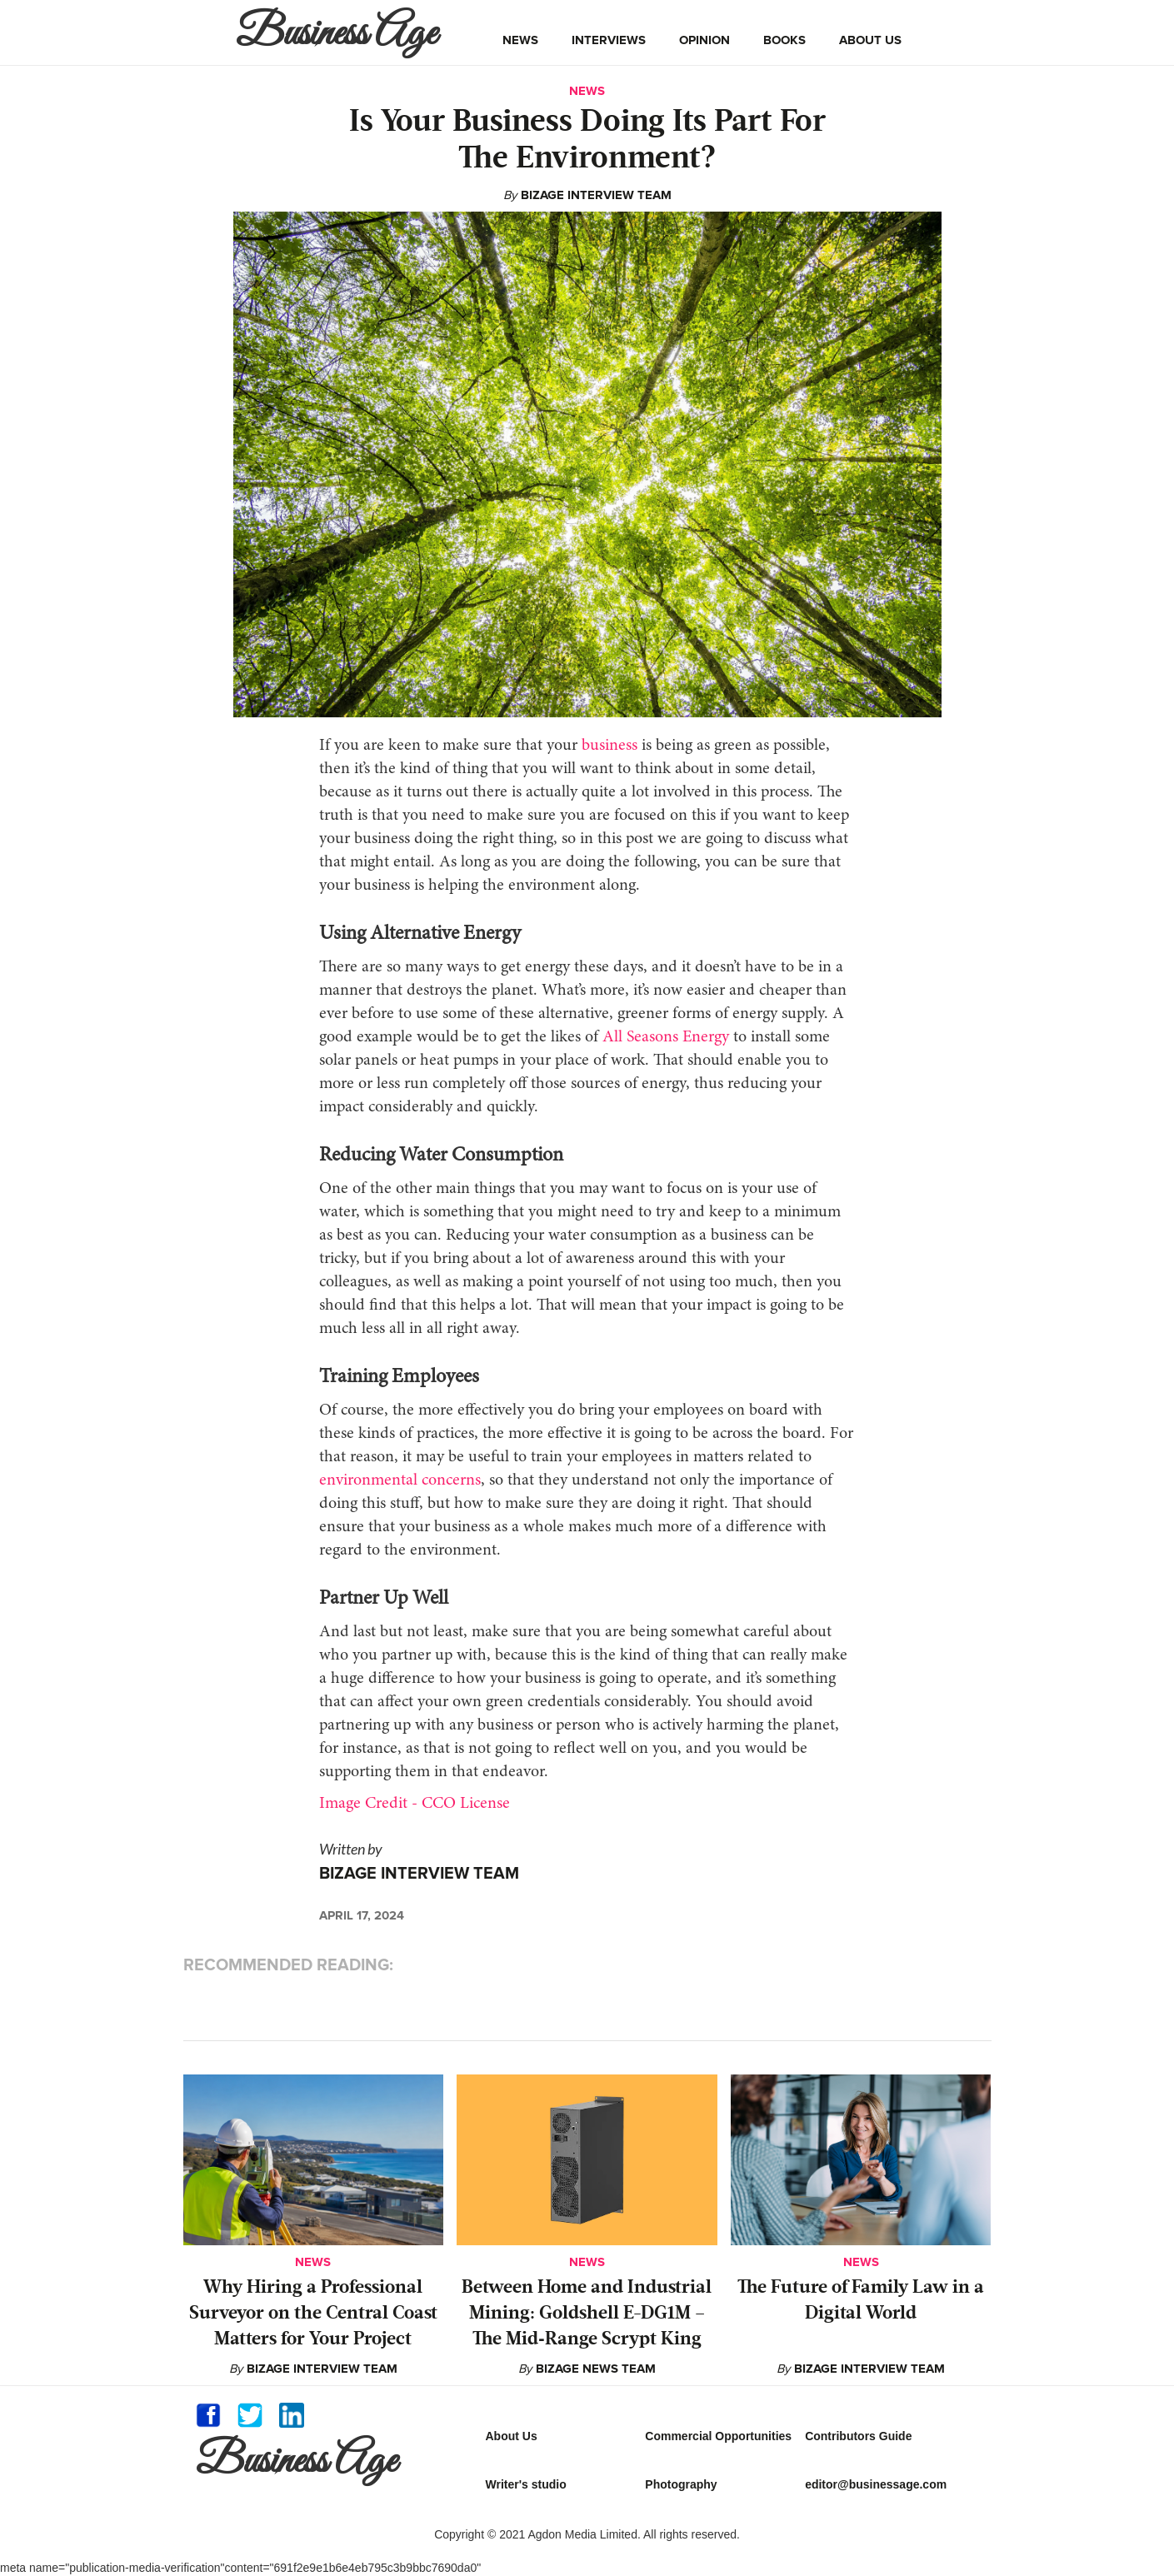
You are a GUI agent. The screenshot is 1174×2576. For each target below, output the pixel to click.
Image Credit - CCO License (414, 1803)
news (520, 39)
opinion (704, 39)
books (784, 39)
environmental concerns (400, 1480)
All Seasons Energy (665, 1037)
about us (870, 39)
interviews (609, 39)
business (609, 745)
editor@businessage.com (876, 2484)
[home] (340, 32)
